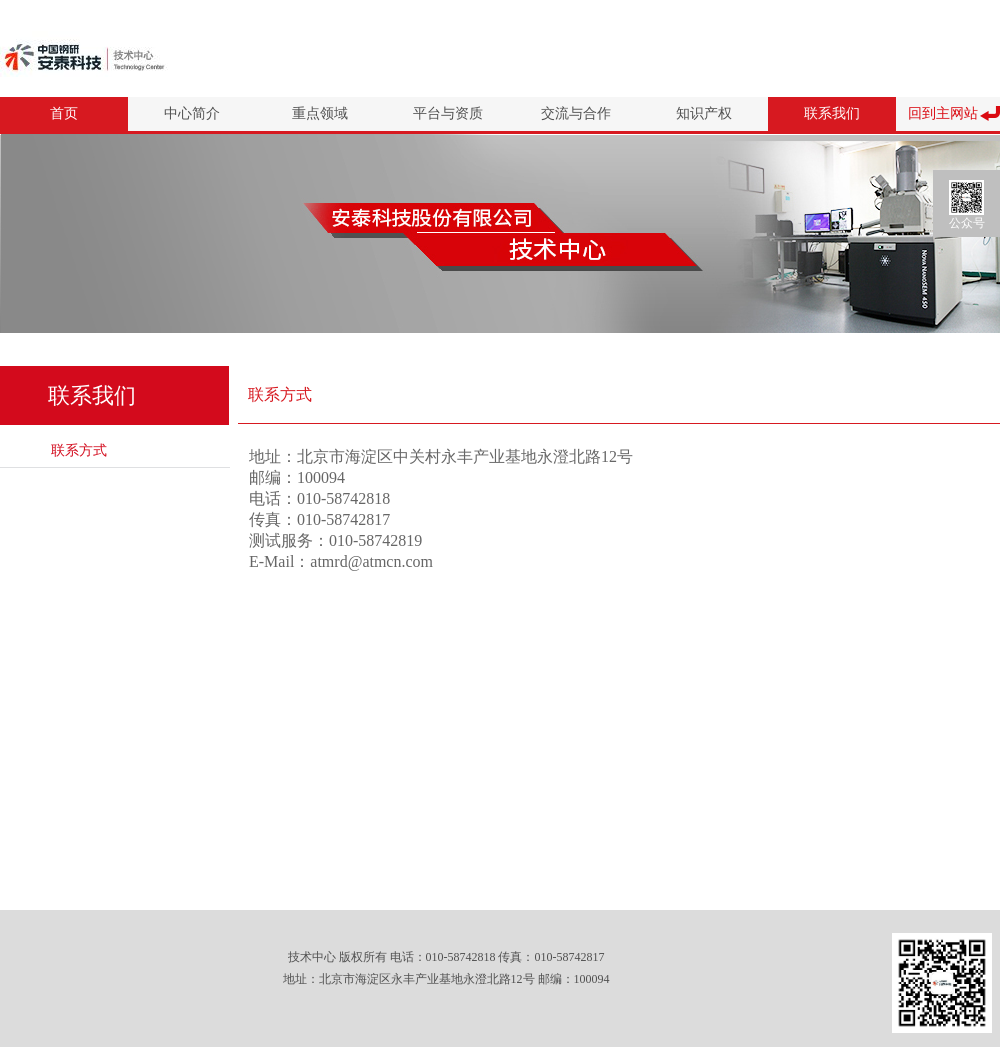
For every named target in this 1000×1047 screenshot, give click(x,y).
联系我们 (832, 113)
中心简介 (192, 113)
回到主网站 (943, 113)
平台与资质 (448, 113)
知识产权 (704, 113)
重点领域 (320, 113)
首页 (64, 113)
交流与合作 (576, 113)
